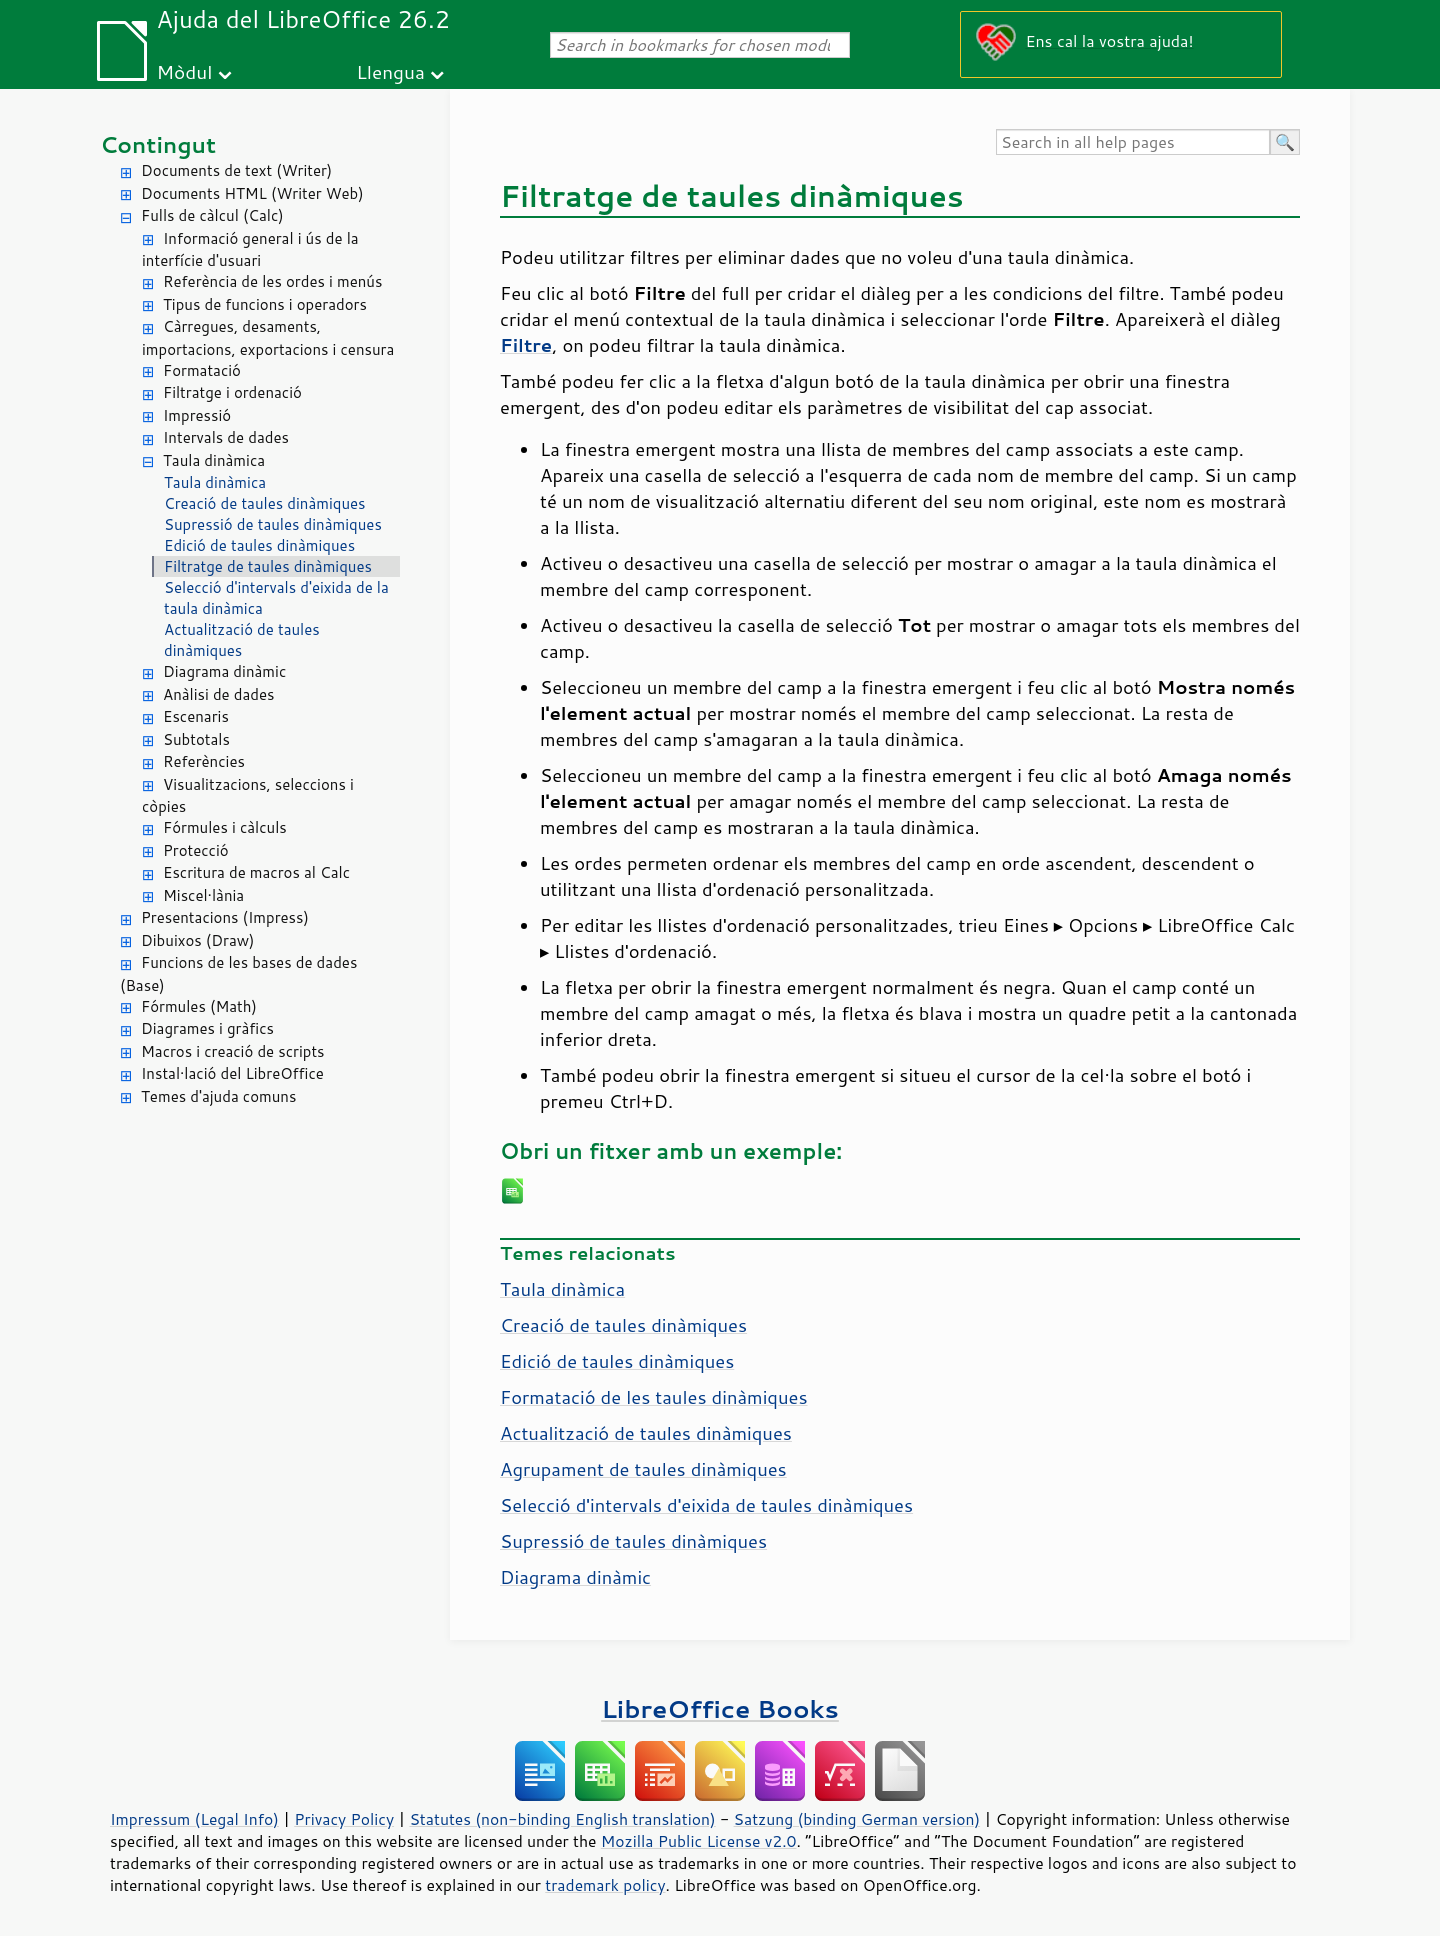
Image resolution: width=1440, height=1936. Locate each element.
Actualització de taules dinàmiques (242, 640)
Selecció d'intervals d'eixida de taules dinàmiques (706, 1505)
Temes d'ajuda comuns (218, 1096)
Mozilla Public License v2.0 (699, 1841)
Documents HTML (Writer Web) (252, 193)
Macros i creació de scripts (233, 1051)
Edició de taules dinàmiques (259, 545)
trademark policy (605, 1885)
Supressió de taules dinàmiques (273, 524)
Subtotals (196, 739)
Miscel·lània (203, 895)
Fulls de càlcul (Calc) (212, 215)
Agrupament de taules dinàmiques (643, 1469)
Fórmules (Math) (199, 1006)
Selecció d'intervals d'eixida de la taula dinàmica (276, 598)
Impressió (197, 415)
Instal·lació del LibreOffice (232, 1073)
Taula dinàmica (214, 460)
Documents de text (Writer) (236, 170)
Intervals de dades (226, 437)
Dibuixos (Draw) (197, 940)
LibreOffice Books (720, 1708)
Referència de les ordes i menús (272, 281)
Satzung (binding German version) (857, 1819)
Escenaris (196, 716)
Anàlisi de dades (219, 694)
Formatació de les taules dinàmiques (654, 1397)
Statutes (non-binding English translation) (562, 1819)
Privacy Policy (344, 1819)
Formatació (202, 370)
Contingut (158, 144)
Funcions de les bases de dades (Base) (238, 974)
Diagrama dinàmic (224, 671)
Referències (204, 761)
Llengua (390, 71)
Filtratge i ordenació (232, 392)
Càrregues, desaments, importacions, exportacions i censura (268, 338)
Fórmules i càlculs (225, 827)
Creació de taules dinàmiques (265, 503)
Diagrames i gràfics (207, 1028)
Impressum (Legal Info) (194, 1819)
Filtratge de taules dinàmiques (268, 566)
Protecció (196, 850)
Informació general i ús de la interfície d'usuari (250, 250)
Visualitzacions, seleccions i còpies (248, 796)
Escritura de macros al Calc (256, 872)
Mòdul (185, 71)
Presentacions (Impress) (225, 917)
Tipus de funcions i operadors (265, 304)
